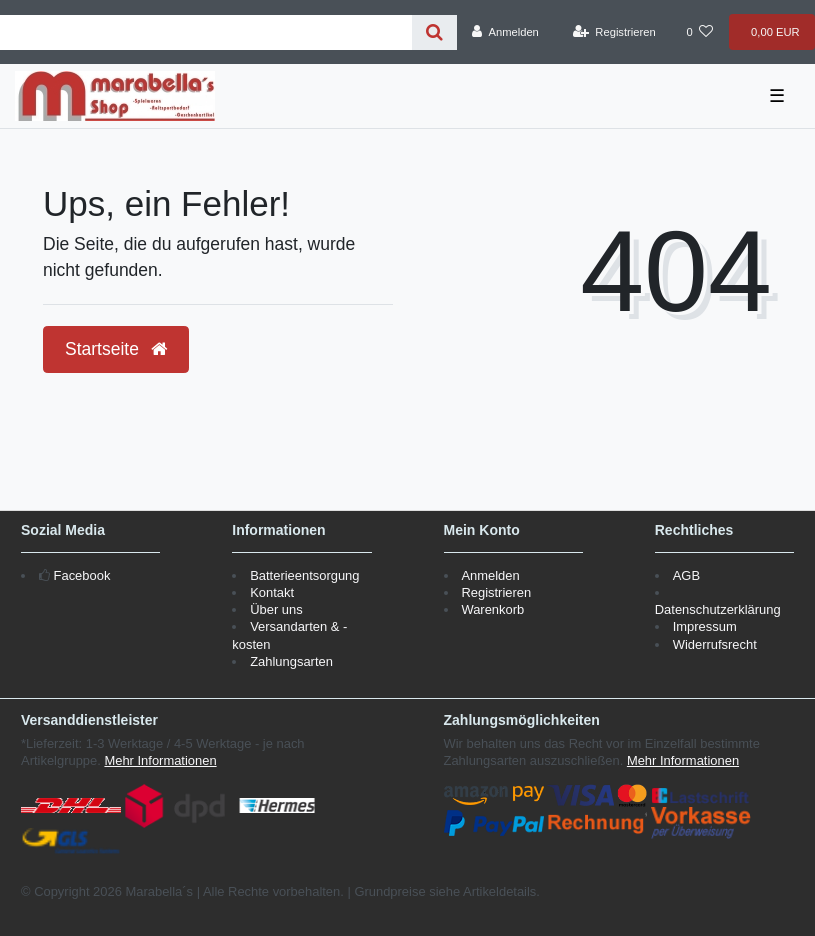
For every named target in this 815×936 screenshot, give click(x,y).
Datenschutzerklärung (718, 609)
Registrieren (496, 592)
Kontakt (272, 592)
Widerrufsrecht (715, 644)
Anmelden (490, 575)
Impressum (705, 626)
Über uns (276, 609)
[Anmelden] (505, 32)
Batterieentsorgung (304, 575)
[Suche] (434, 32)
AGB (686, 575)
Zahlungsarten (291, 661)
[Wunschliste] (700, 32)
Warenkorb (492, 609)
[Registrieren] (614, 32)
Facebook (82, 575)
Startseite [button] (116, 349)
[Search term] (206, 32)
